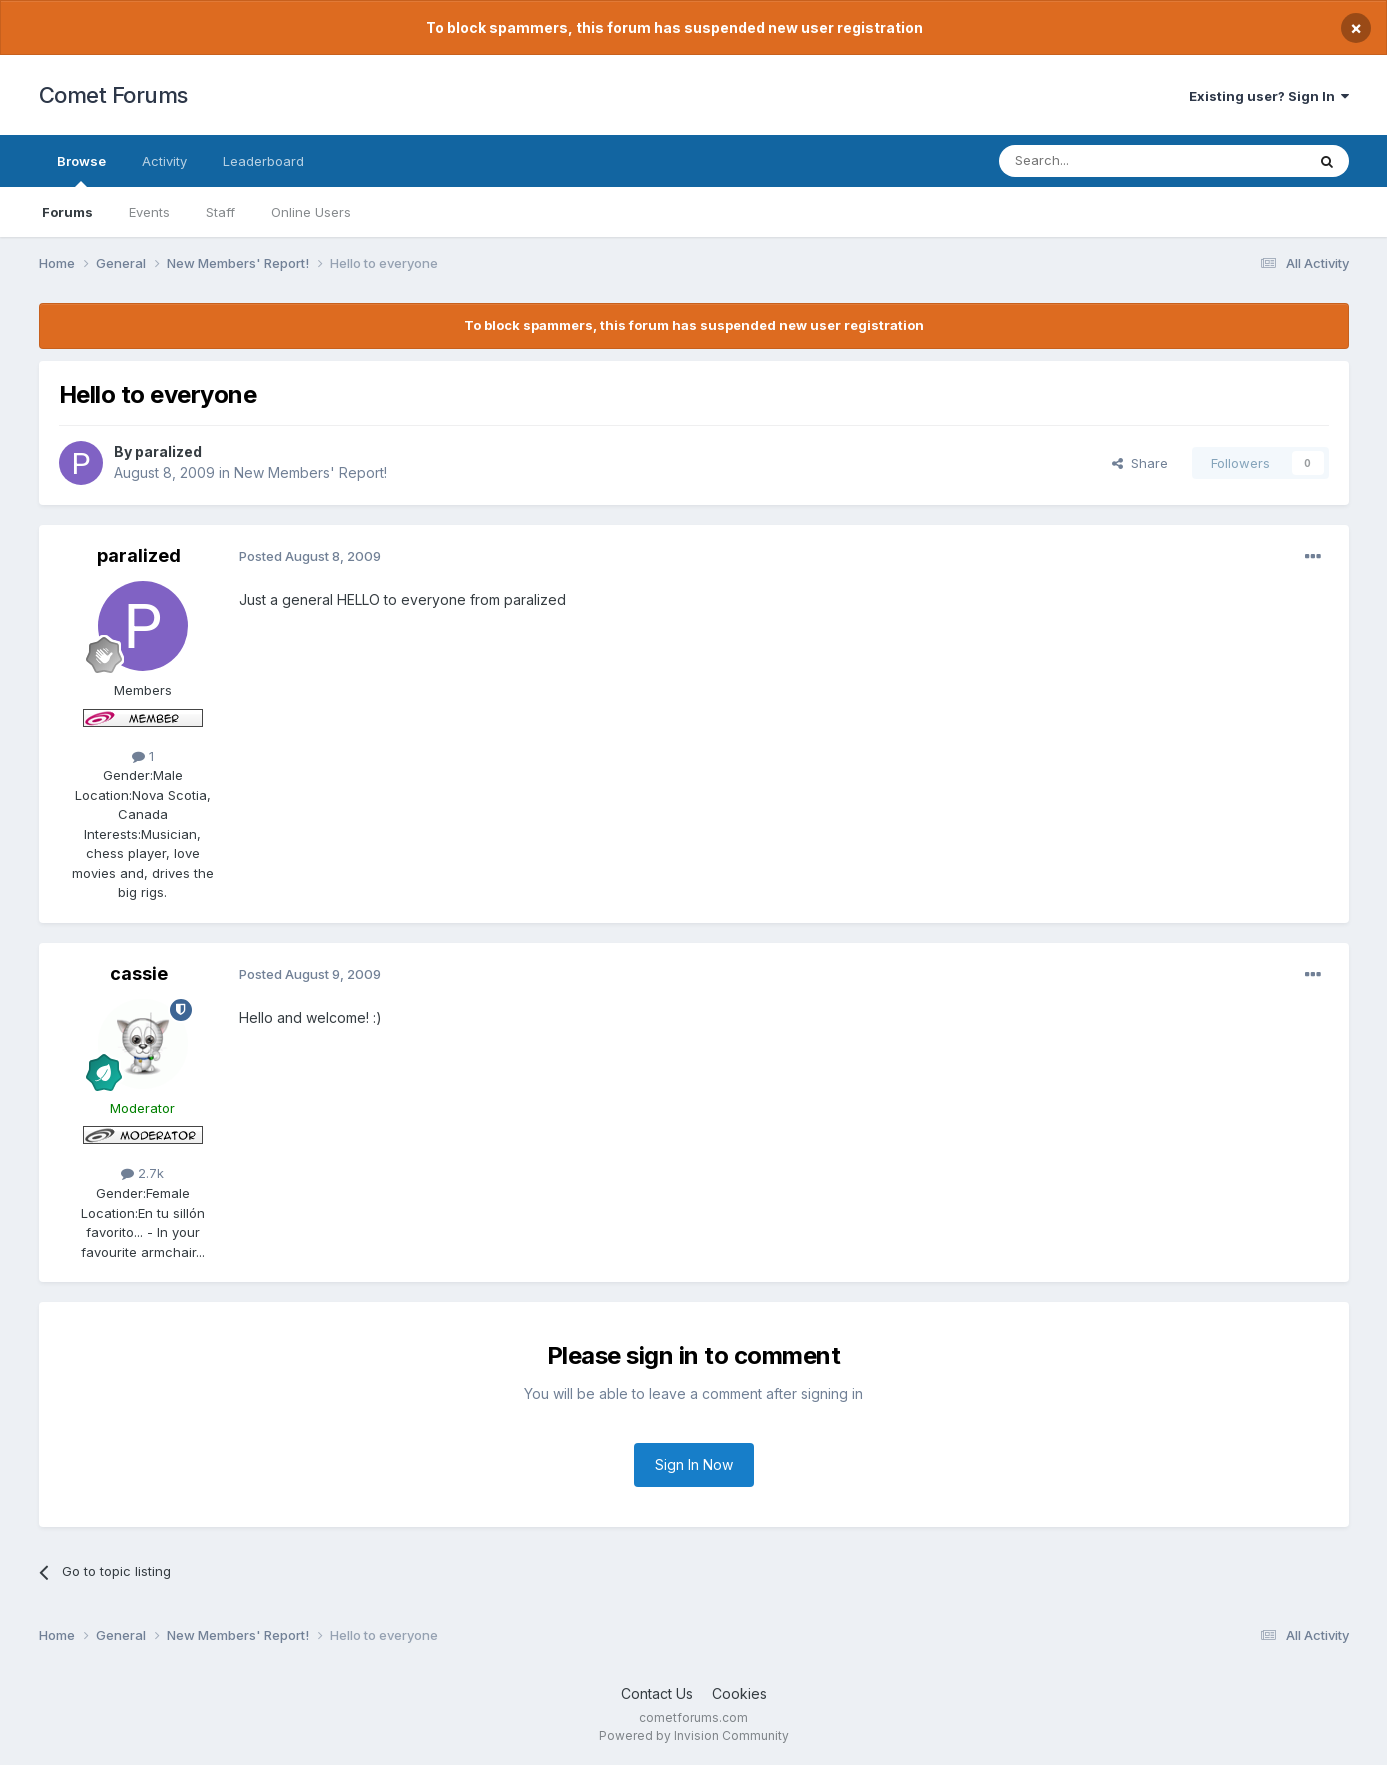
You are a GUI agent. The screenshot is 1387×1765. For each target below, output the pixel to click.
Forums (67, 212)
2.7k (142, 1173)
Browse (81, 170)
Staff (220, 212)
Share (1140, 463)
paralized (168, 451)
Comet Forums (113, 95)
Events (149, 212)
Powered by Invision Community (694, 1735)
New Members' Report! (310, 472)
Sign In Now (694, 1464)
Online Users (311, 212)
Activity (164, 161)
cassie (139, 973)
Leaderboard (263, 161)
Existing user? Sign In (1269, 96)
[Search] (1101, 161)
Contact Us (657, 1693)
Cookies (739, 1693)
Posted (310, 556)
